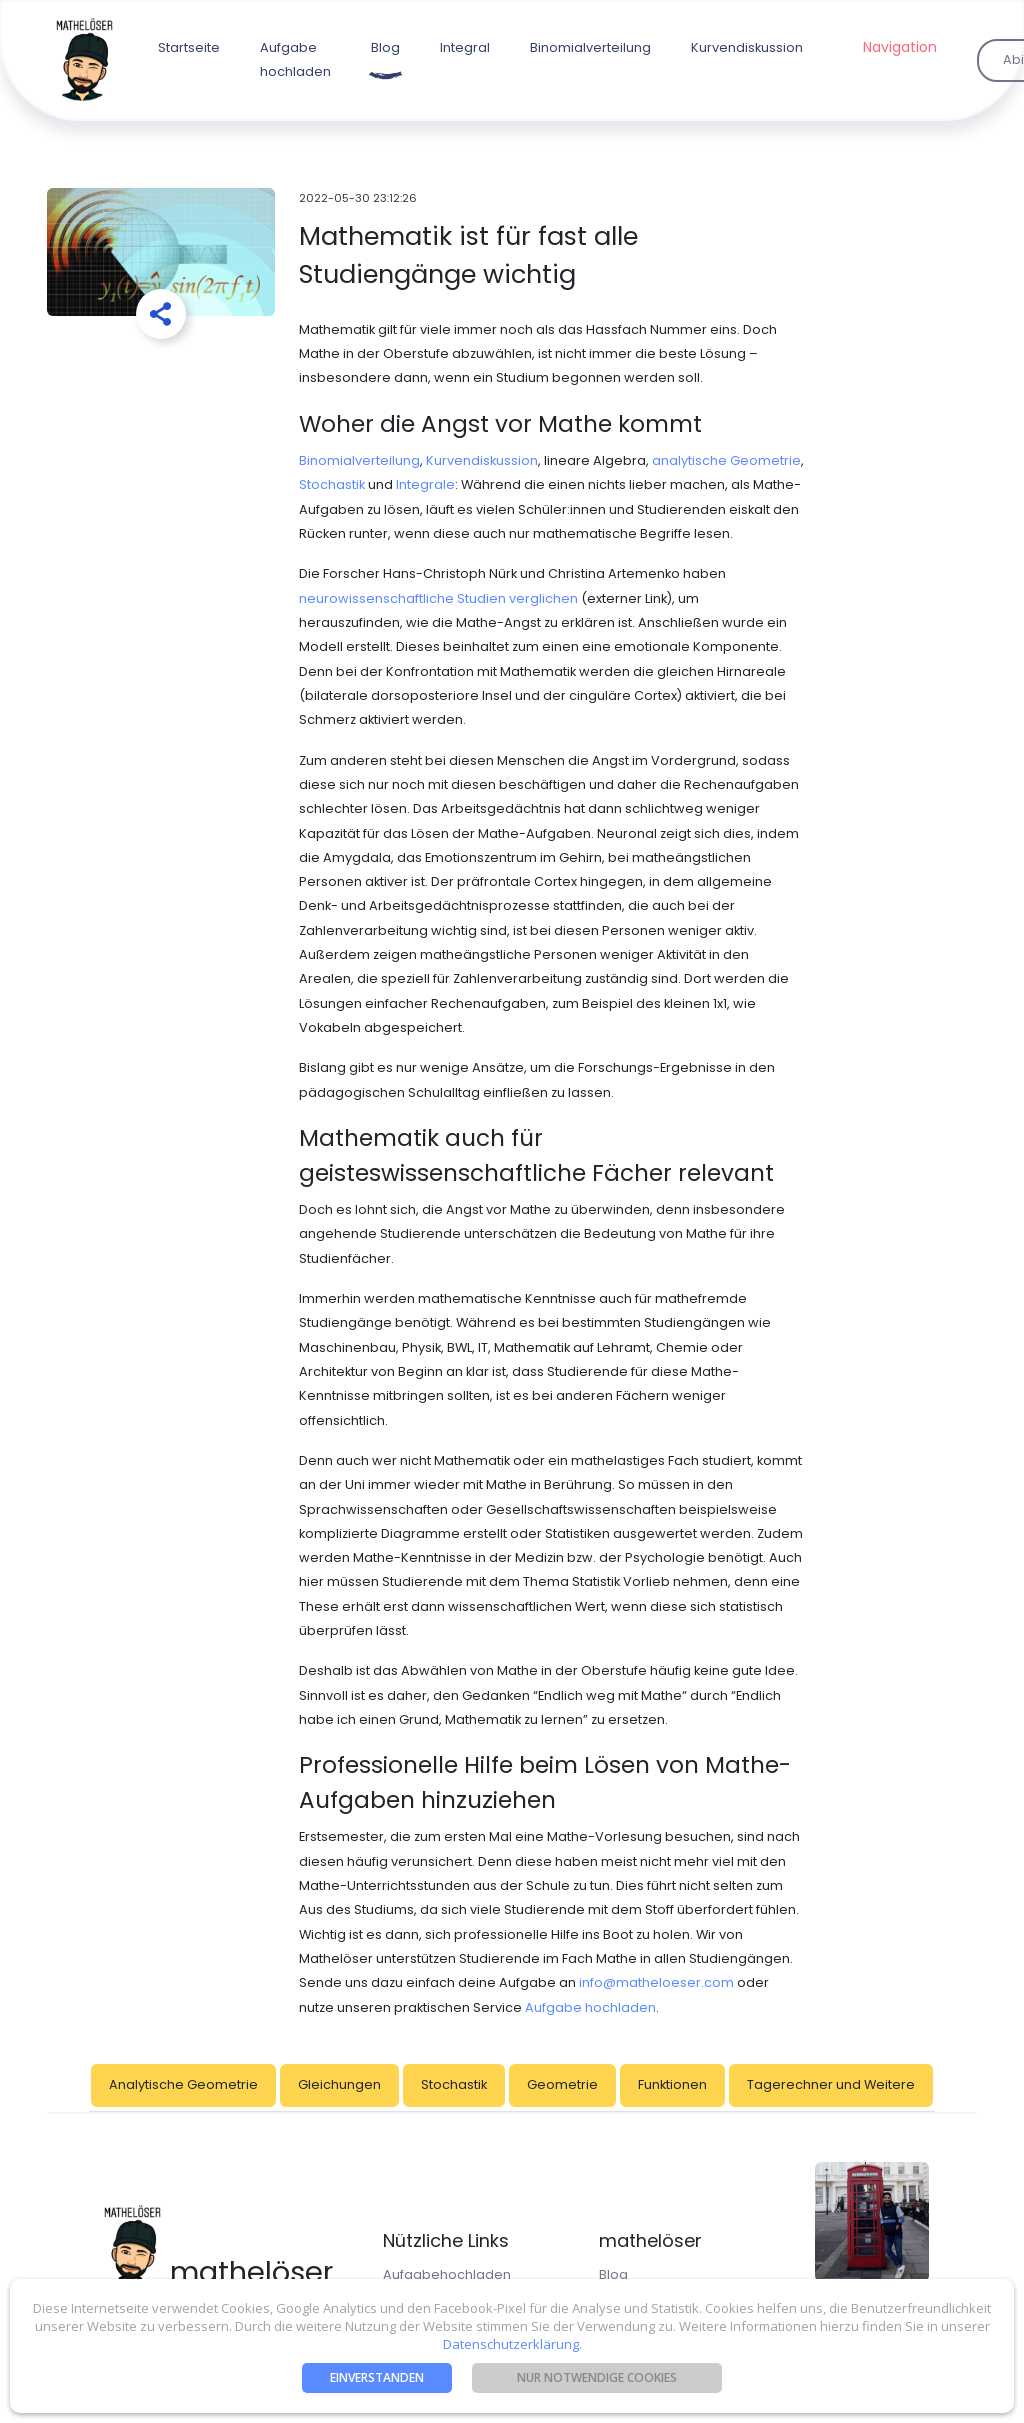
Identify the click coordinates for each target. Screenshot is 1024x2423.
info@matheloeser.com (656, 1982)
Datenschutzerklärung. (512, 2344)
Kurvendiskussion (747, 47)
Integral (465, 47)
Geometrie (562, 2084)
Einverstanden (377, 2377)
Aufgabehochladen (447, 2274)
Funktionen (672, 2084)
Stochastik (332, 484)
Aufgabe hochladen (295, 59)
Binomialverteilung (590, 47)
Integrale (425, 484)
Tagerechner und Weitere (831, 2084)
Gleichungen (339, 2084)
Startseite (189, 47)
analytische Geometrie (726, 460)
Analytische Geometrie (183, 2084)
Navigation (900, 47)
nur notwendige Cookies (597, 2377)
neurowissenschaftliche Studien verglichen (438, 598)
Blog (385, 47)
